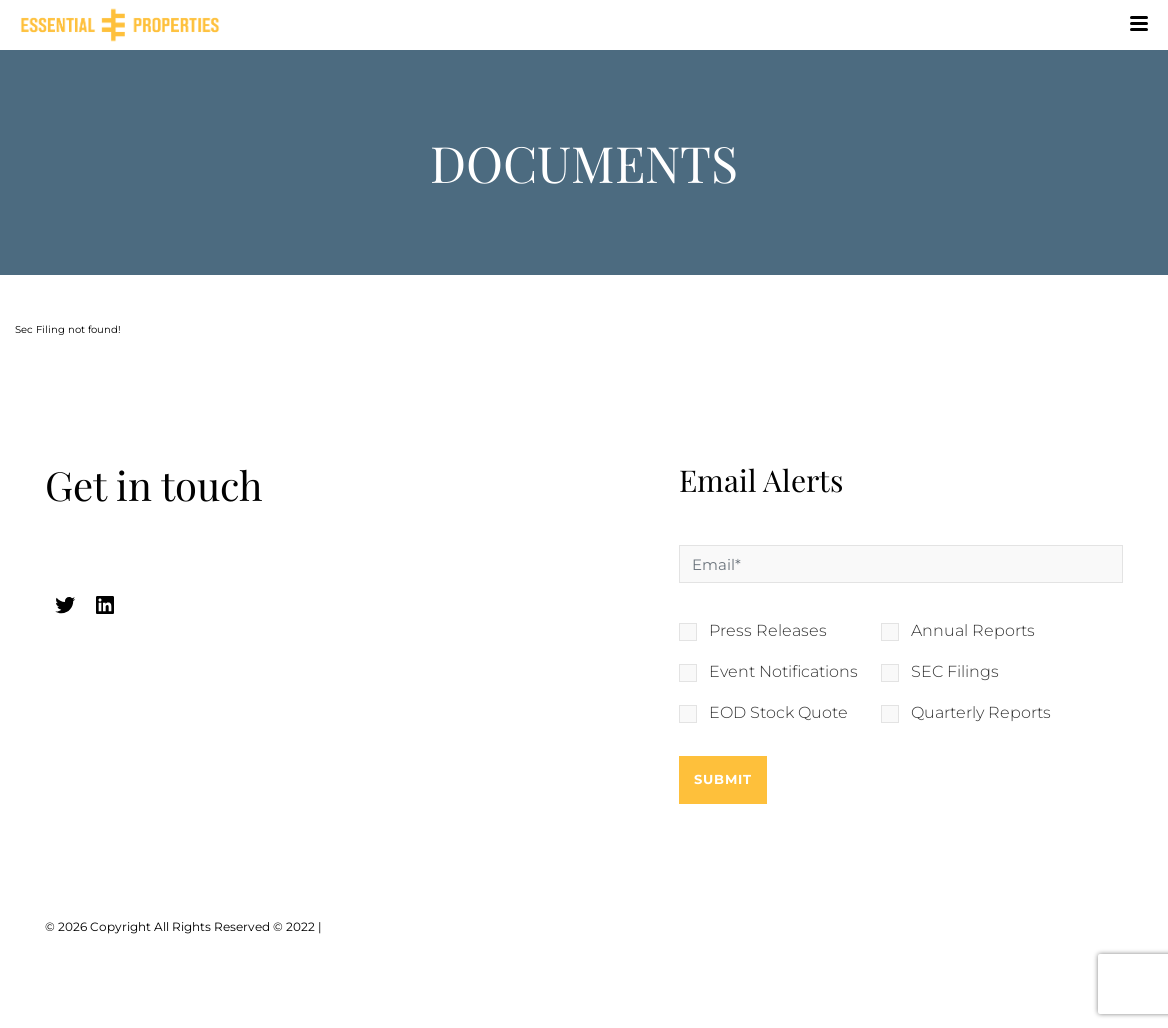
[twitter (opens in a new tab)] (65, 605)
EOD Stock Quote (778, 713)
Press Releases (768, 631)
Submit (723, 779)
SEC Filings (955, 672)
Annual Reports (973, 631)
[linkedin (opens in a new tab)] (105, 605)
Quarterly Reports (981, 713)
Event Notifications (783, 672)
